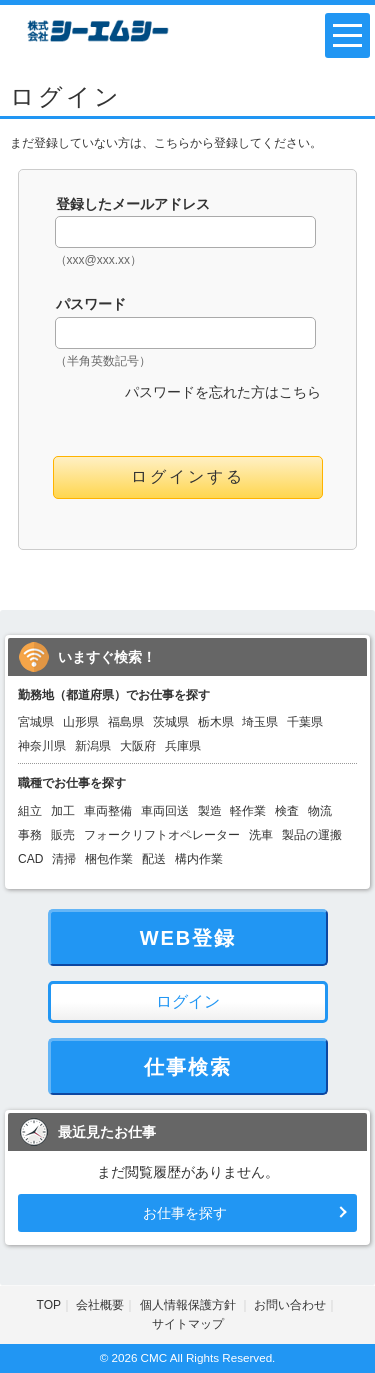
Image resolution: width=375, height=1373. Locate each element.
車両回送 (165, 811)
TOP (49, 1305)
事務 (30, 835)
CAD (30, 859)
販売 (63, 835)
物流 (320, 811)
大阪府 (138, 746)
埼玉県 (260, 722)
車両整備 (108, 811)
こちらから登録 (196, 143)
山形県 (81, 722)
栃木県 (216, 722)
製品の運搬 (312, 835)
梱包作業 (109, 859)
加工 (63, 811)
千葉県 (305, 722)
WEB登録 (188, 938)
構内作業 (199, 859)
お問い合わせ (290, 1305)
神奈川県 (42, 746)
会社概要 (100, 1305)
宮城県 (36, 722)
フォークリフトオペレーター (162, 835)
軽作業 (248, 811)
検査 (287, 811)
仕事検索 (188, 1067)
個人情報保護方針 (189, 1305)
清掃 (64, 859)
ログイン (188, 1001)
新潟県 (93, 746)
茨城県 (171, 722)
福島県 (126, 722)
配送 (154, 859)
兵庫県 (183, 746)
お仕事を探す (185, 1213)
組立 (30, 811)
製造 (210, 811)
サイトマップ (188, 1324)
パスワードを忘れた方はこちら (223, 392)
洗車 (261, 835)
